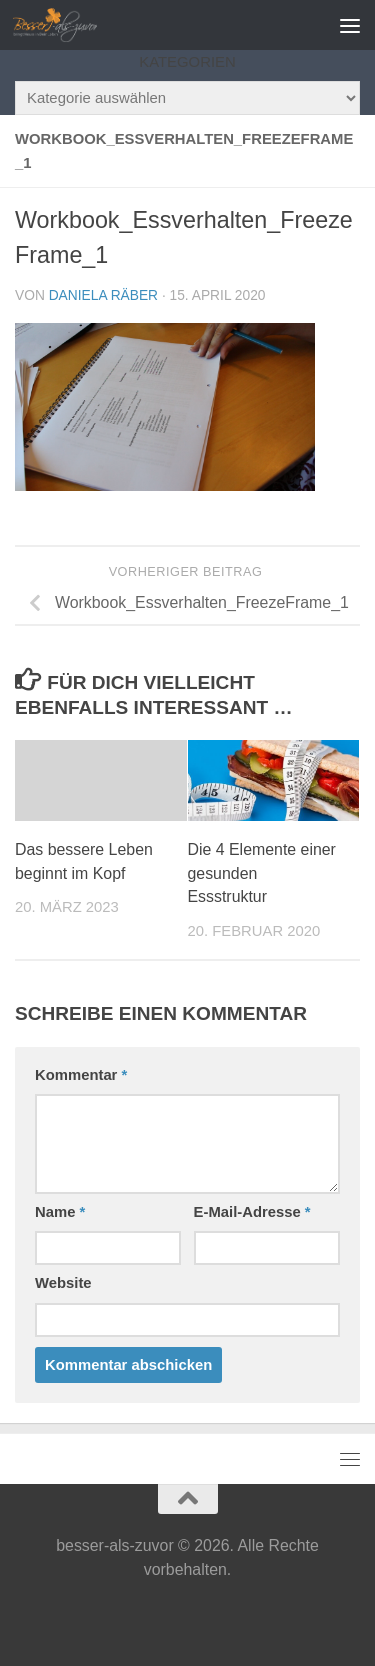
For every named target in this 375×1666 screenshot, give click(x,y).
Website (63, 1283)
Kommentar (81, 1075)
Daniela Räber (103, 295)
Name (60, 1212)
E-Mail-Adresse (252, 1212)
